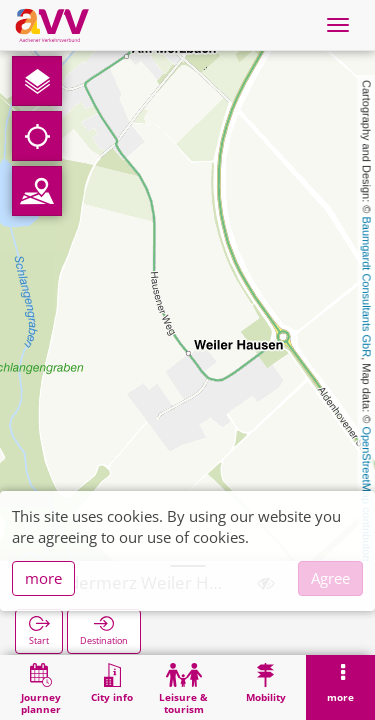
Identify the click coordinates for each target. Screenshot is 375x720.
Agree (330, 578)
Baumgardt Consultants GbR (367, 287)
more (43, 578)
